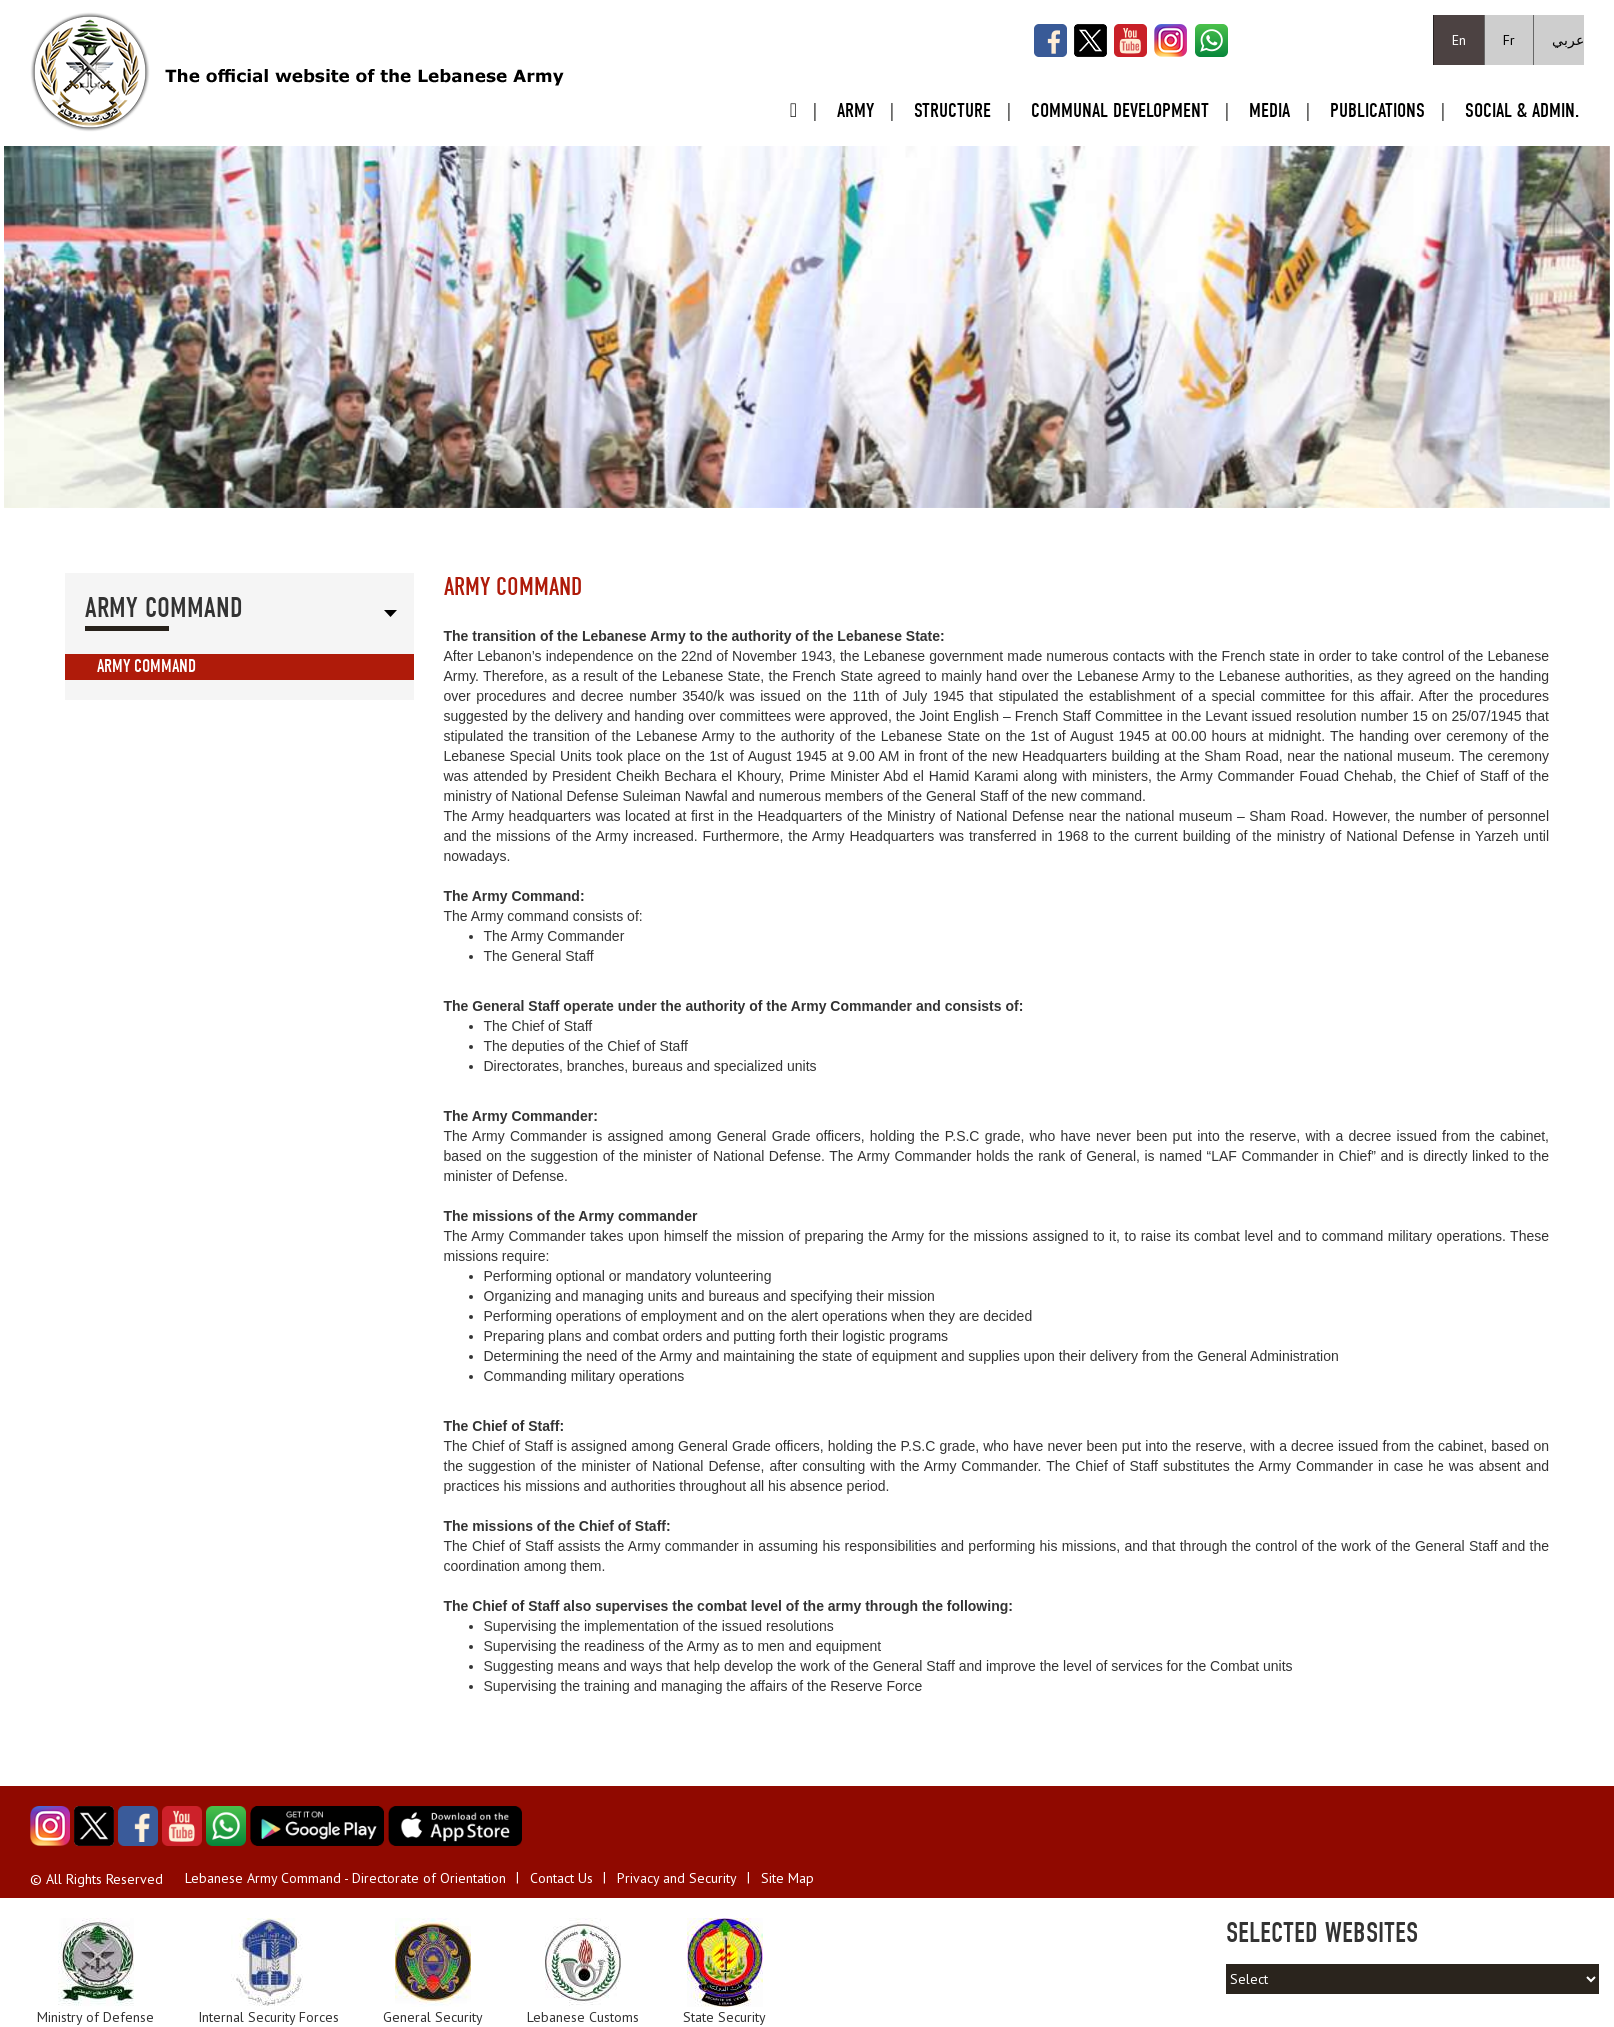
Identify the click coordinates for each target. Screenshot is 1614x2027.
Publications (1377, 110)
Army (855, 110)
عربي (1568, 40)
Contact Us (561, 1878)
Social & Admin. (1522, 110)
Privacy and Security (677, 1878)
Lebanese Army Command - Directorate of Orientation (345, 1878)
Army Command (146, 666)
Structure (952, 110)
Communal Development (1120, 110)
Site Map (787, 1878)
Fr (1509, 40)
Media (1269, 110)
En (1459, 40)
